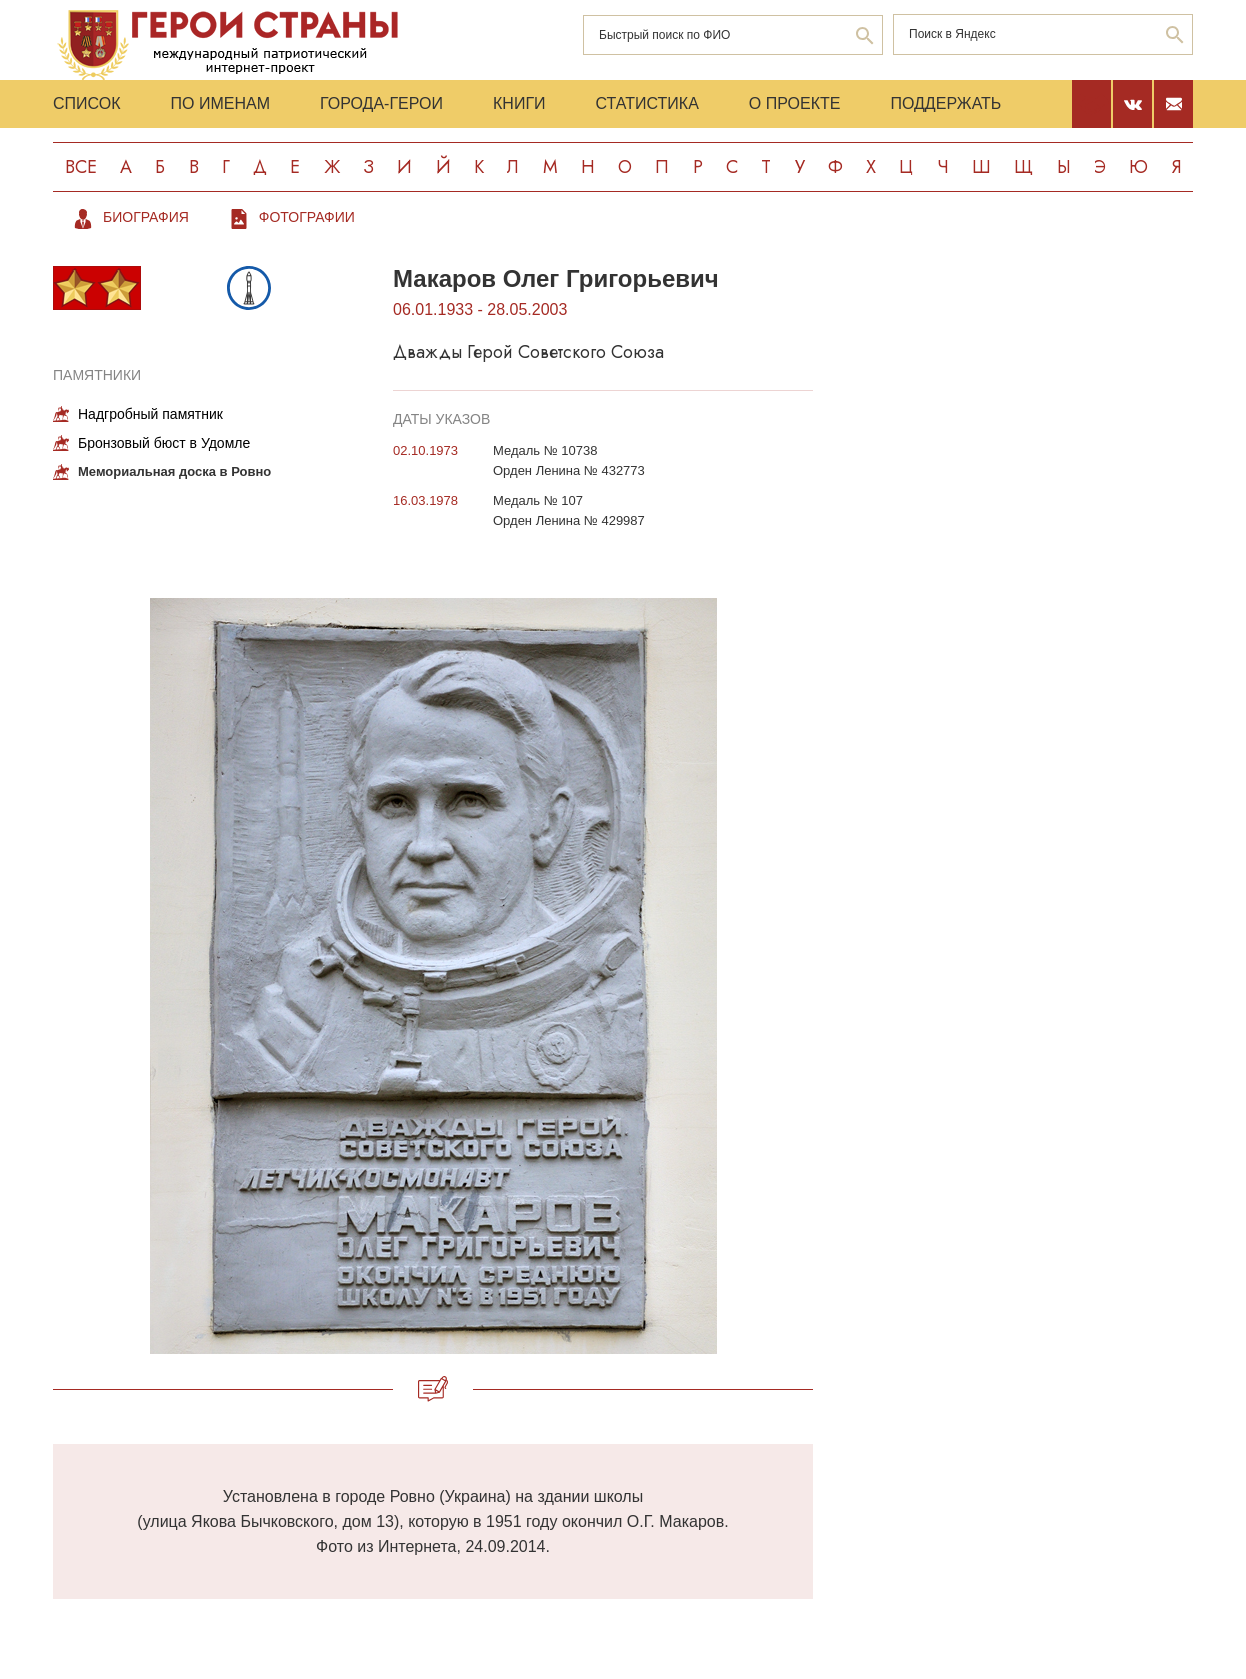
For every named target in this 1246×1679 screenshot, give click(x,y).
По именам (220, 103)
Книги (519, 103)
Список (87, 103)
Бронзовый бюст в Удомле (164, 443)
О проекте (795, 103)
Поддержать (945, 103)
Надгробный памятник (150, 414)
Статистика (647, 103)
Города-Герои (381, 103)
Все (81, 167)
